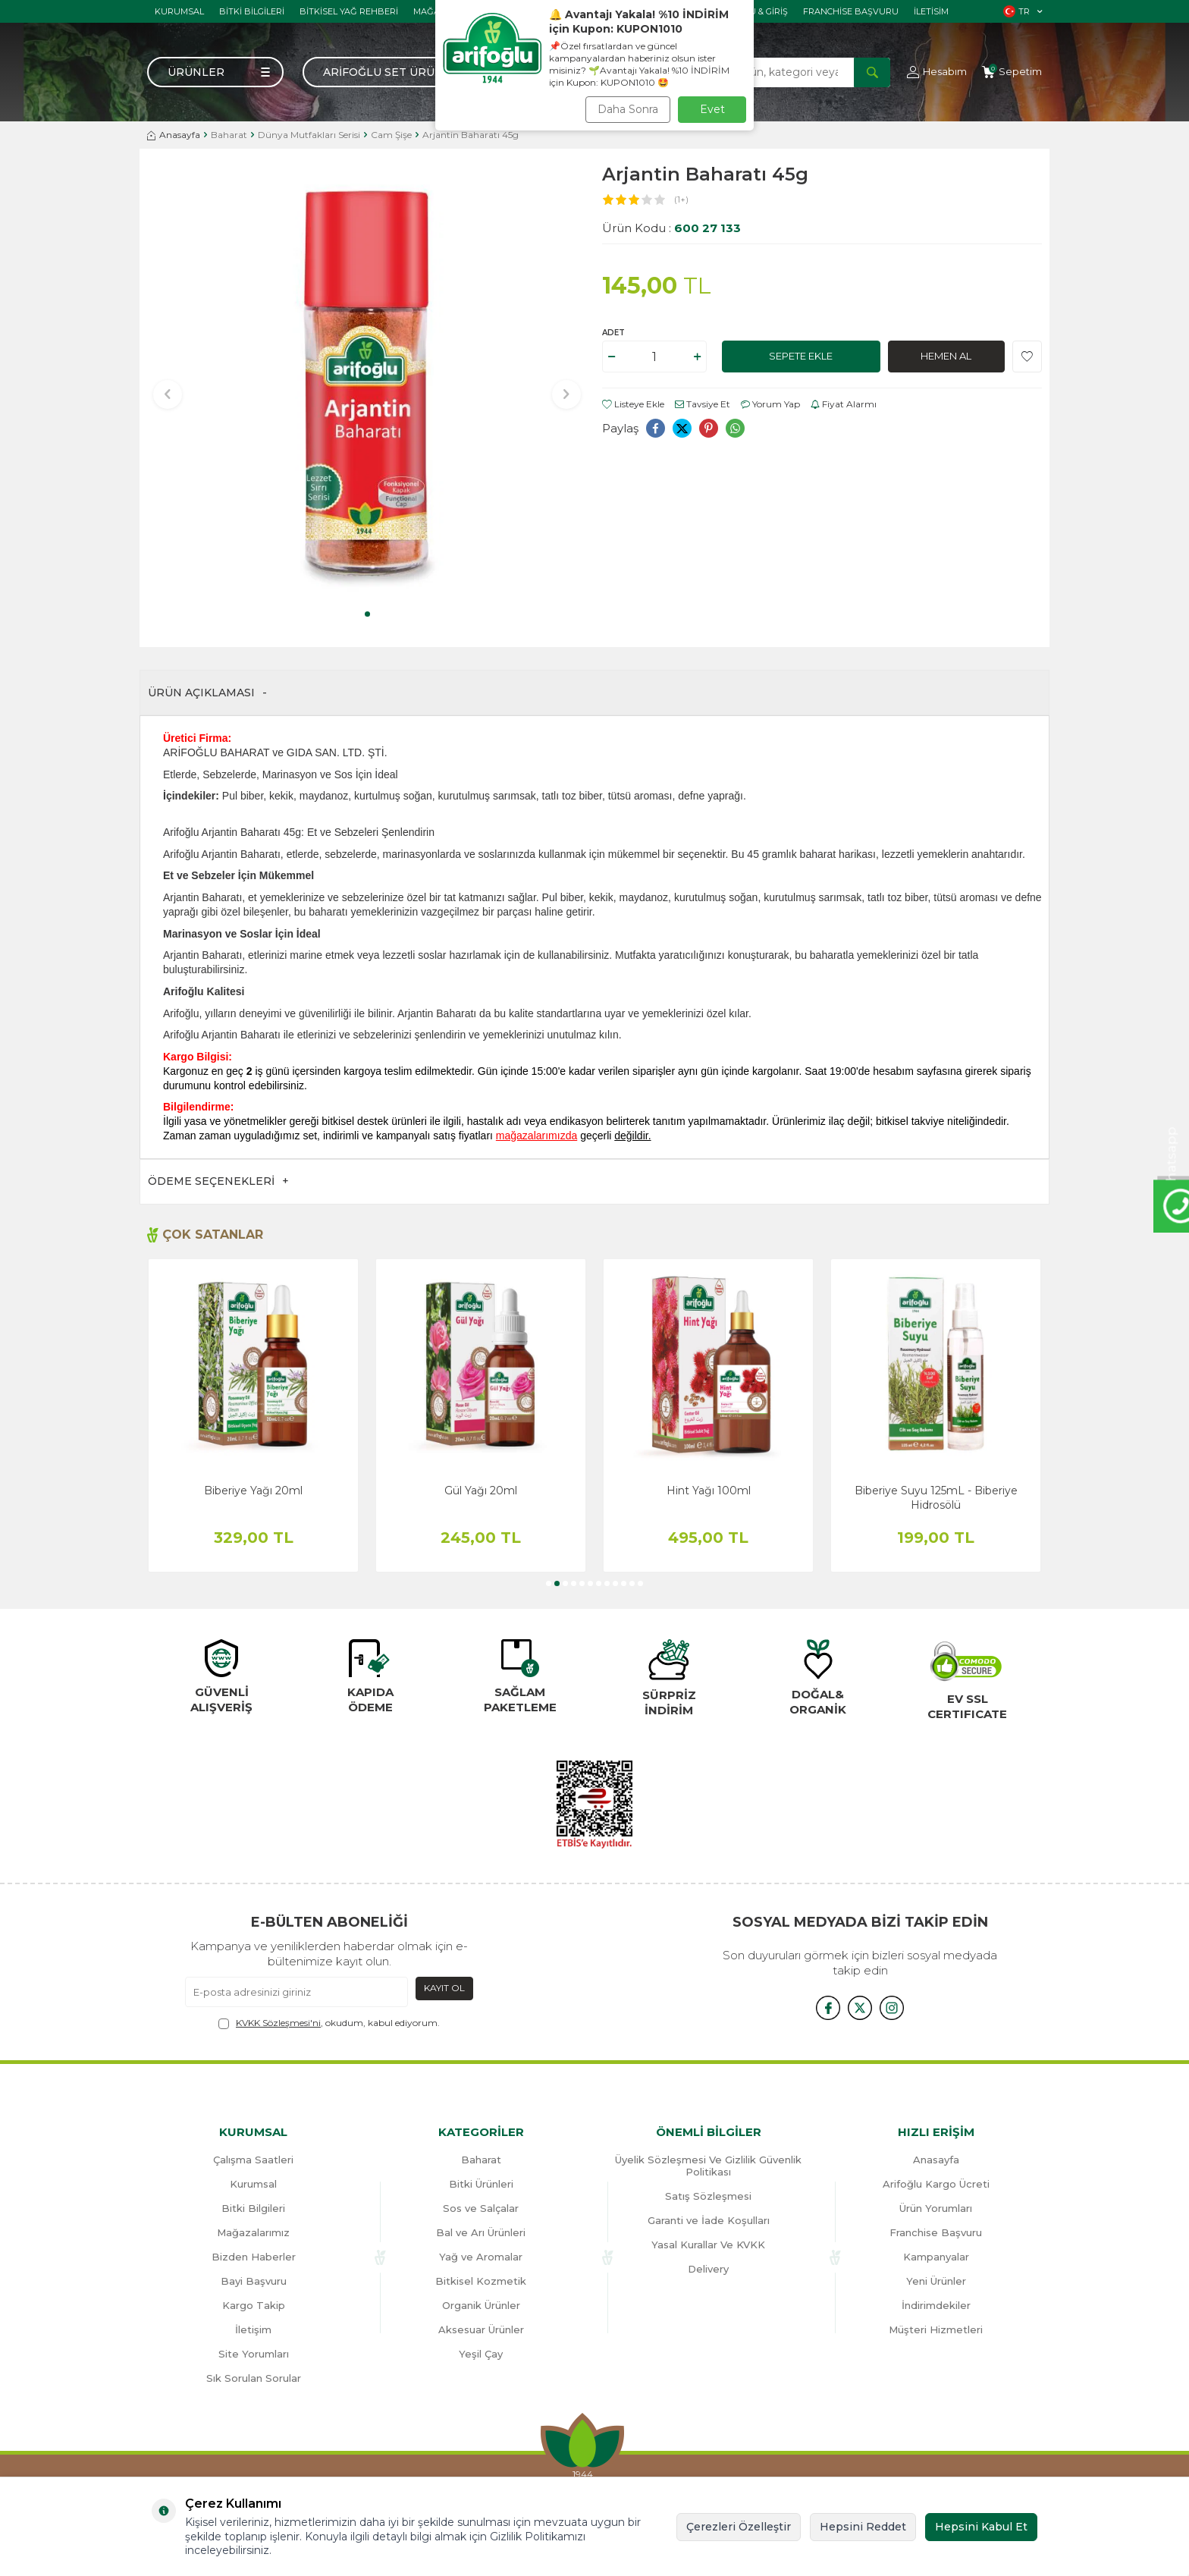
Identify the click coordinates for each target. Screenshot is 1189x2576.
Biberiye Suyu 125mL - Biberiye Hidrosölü (936, 1497)
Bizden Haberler (254, 2257)
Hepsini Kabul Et (981, 2527)
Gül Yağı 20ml (480, 1490)
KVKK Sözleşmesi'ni (278, 2022)
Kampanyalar (936, 2257)
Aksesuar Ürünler (481, 2329)
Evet (712, 109)
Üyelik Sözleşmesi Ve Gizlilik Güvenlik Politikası (708, 2165)
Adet (613, 333)
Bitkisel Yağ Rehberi (349, 11)
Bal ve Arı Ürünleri (480, 2232)
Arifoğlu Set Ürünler (394, 72)
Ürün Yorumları (935, 2208)
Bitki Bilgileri (251, 11)
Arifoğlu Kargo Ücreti (936, 2184)
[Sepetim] (1012, 71)
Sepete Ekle (801, 356)
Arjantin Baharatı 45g (470, 134)
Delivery (708, 2269)
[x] (860, 2007)
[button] (367, 614)
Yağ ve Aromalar (480, 2257)
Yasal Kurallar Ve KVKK (708, 2244)
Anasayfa (173, 134)
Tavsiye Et (702, 404)
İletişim (253, 2329)
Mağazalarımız (253, 2232)
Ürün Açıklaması (207, 693)
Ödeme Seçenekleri (218, 1181)
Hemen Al (946, 356)
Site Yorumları (253, 2354)
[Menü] (215, 72)
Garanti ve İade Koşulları (709, 2220)
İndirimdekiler (936, 2305)
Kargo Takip (253, 2305)
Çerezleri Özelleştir (738, 2527)
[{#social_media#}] (822, 2007)
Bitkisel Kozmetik (480, 2281)
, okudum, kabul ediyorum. (329, 2023)
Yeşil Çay (481, 2354)
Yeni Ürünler (936, 2281)
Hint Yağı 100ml (709, 1490)
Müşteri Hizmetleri (936, 2329)
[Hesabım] (937, 71)
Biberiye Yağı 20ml (253, 1490)
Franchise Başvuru (851, 11)
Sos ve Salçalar (481, 2208)
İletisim (931, 11)
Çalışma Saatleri (253, 2159)
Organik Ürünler (481, 2305)
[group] (367, 384)
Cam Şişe (391, 134)
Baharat (229, 134)
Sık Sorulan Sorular (253, 2378)
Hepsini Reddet (863, 2527)
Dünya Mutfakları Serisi (309, 134)
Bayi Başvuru (254, 2281)
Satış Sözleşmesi (708, 2196)
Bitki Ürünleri (481, 2184)
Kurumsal (179, 11)
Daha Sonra (628, 109)
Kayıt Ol (444, 1987)
